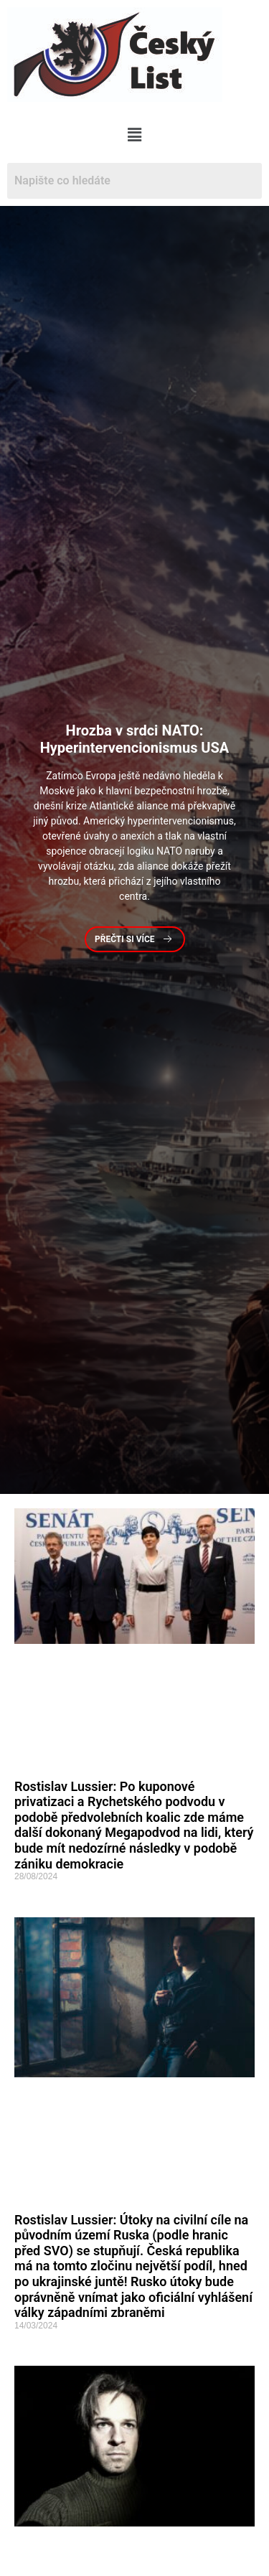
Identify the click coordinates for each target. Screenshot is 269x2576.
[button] (134, 135)
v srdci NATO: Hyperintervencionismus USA (135, 739)
